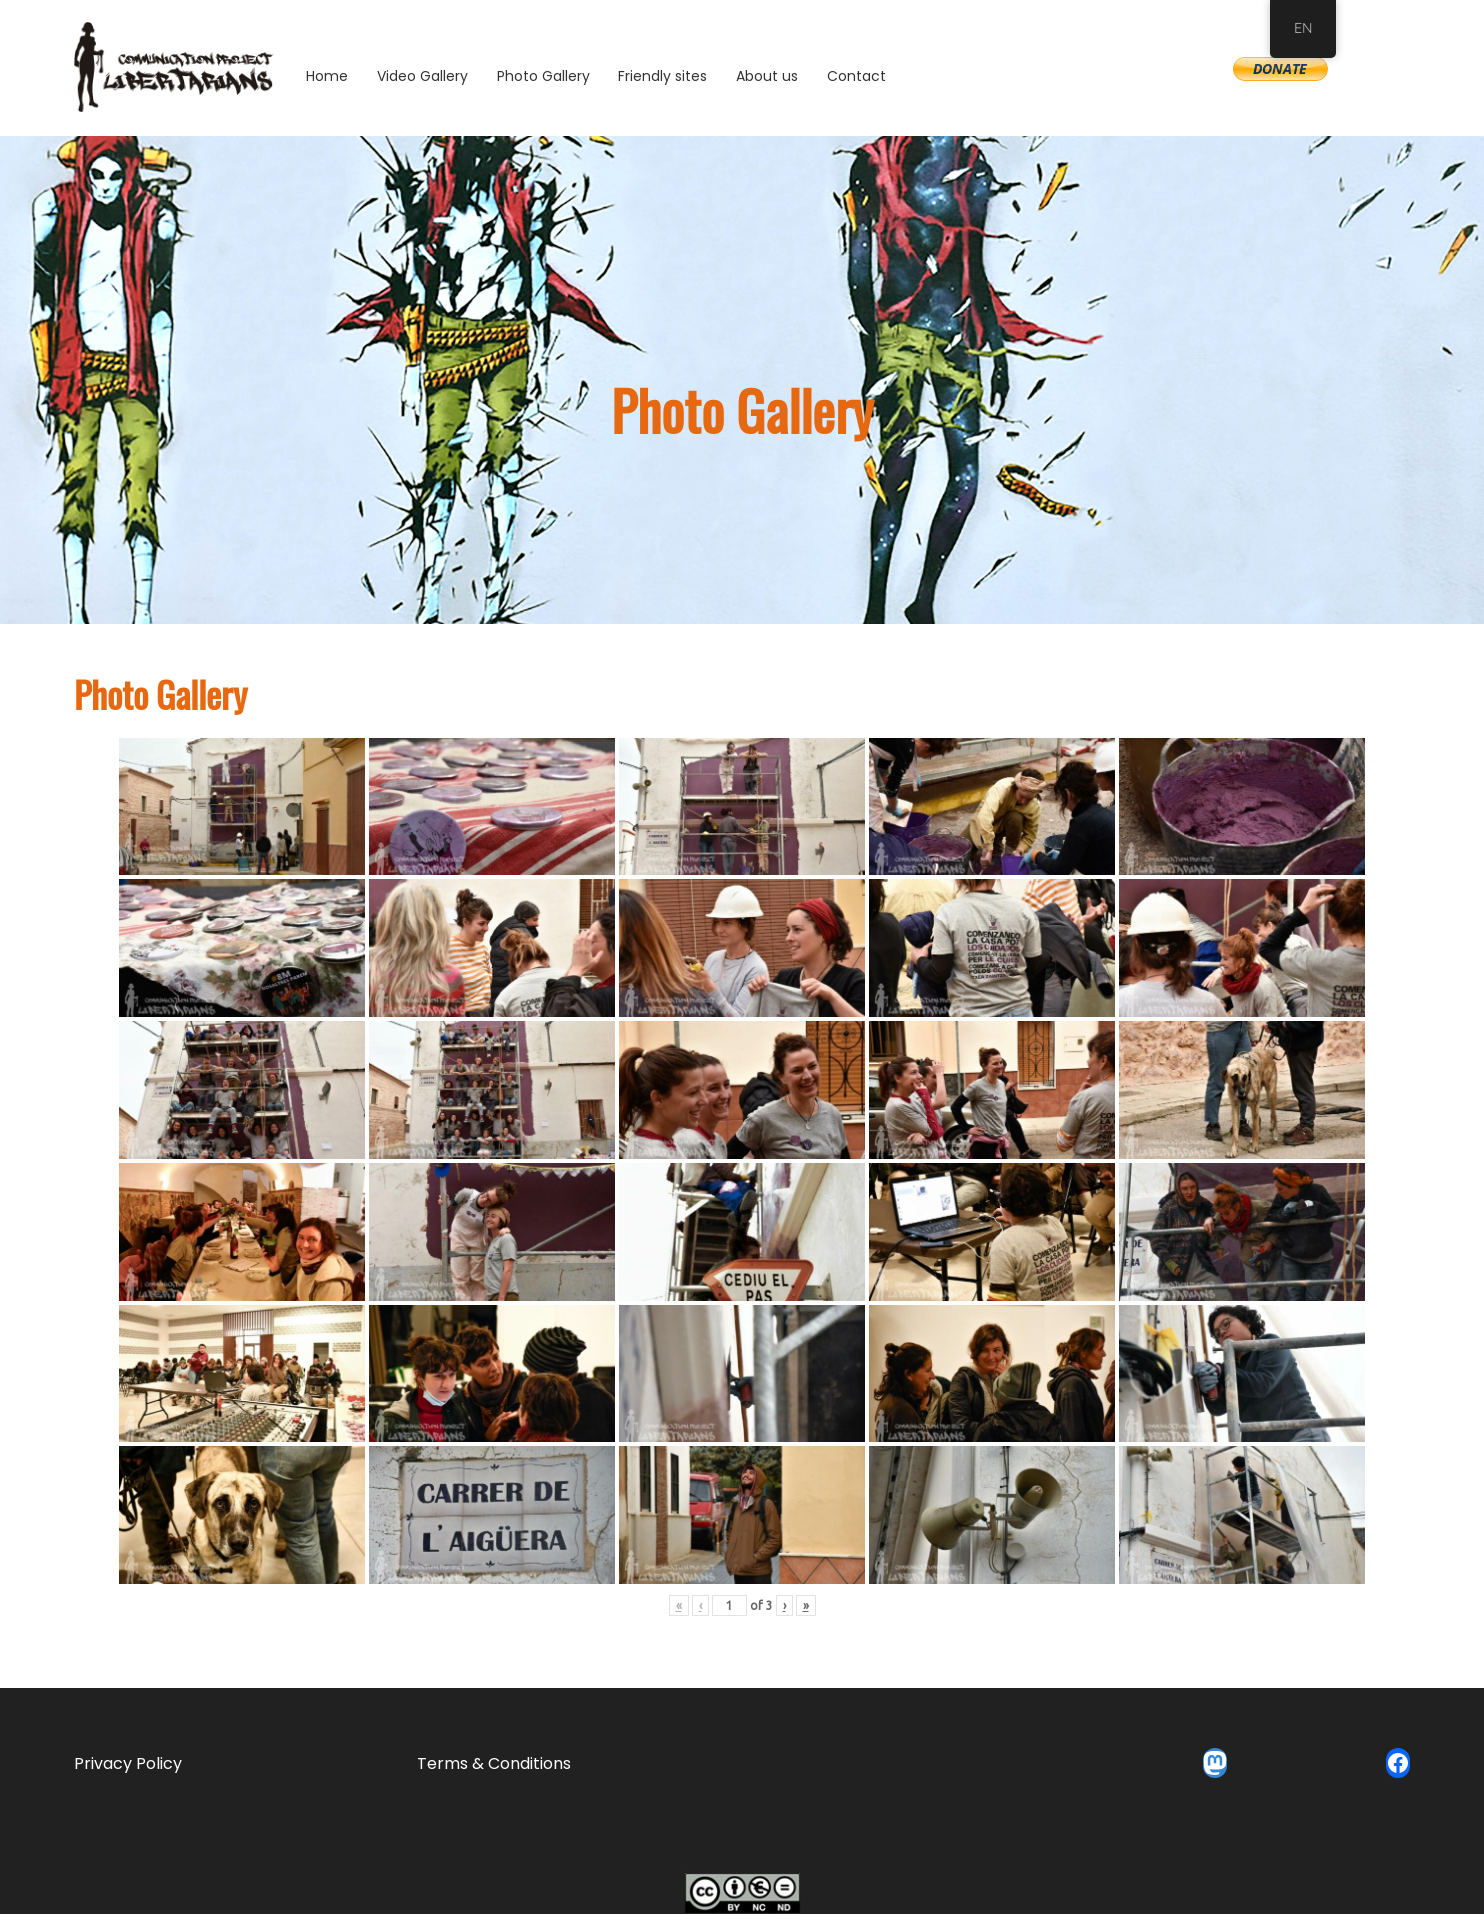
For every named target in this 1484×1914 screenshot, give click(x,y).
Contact (856, 76)
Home (327, 76)
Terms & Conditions (494, 1763)
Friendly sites (662, 76)
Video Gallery (422, 76)
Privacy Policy (128, 1763)
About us (767, 76)
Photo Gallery (543, 76)
